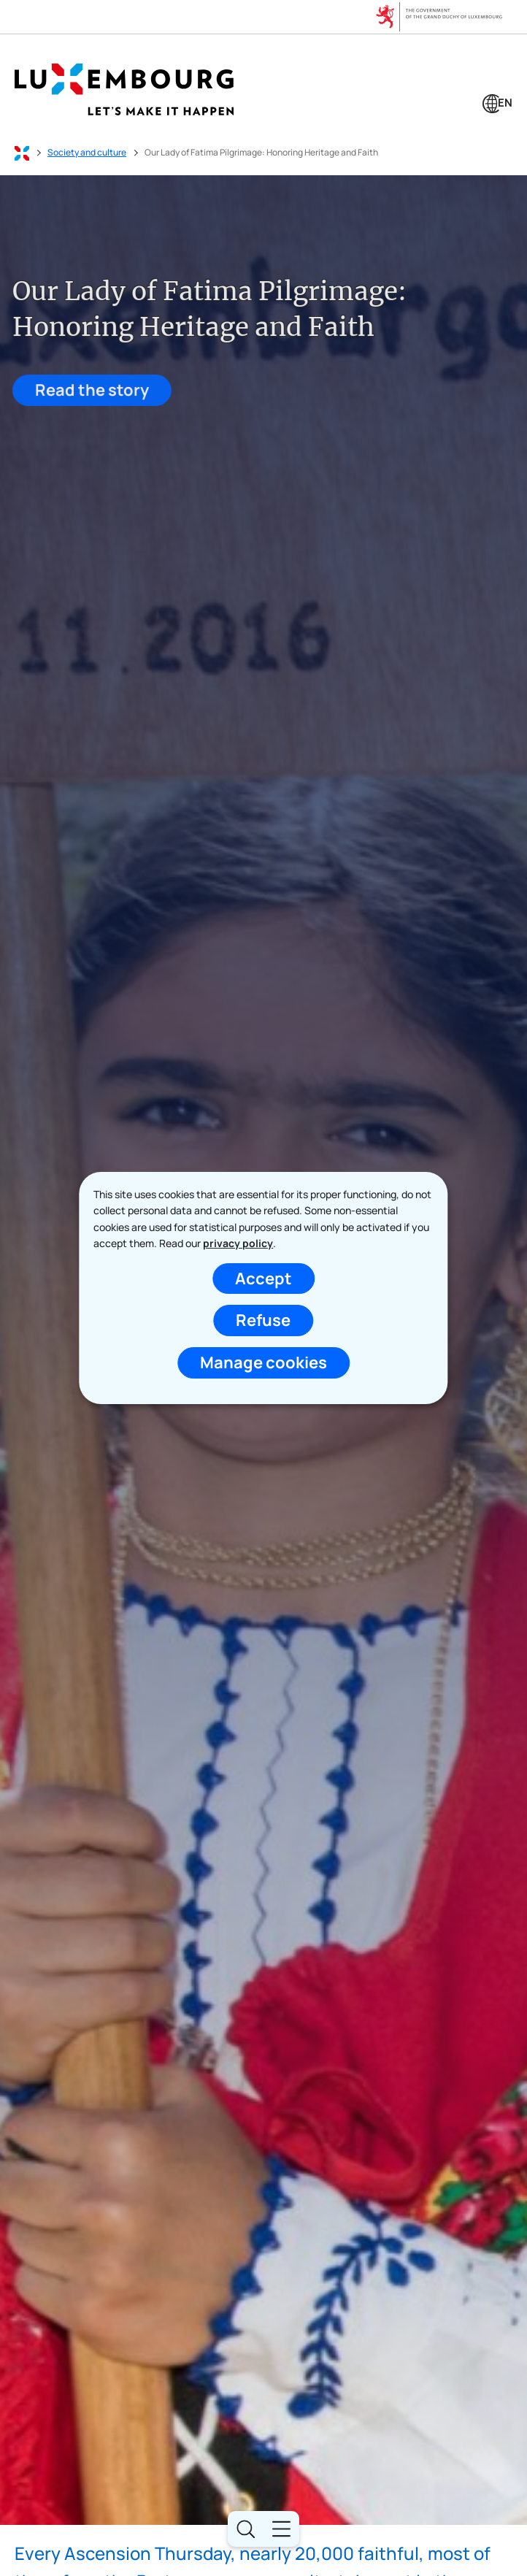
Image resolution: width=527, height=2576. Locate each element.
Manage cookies (263, 1362)
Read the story (90, 390)
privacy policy (238, 1243)
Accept (263, 1278)
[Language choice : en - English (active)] (497, 105)
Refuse (263, 1320)
